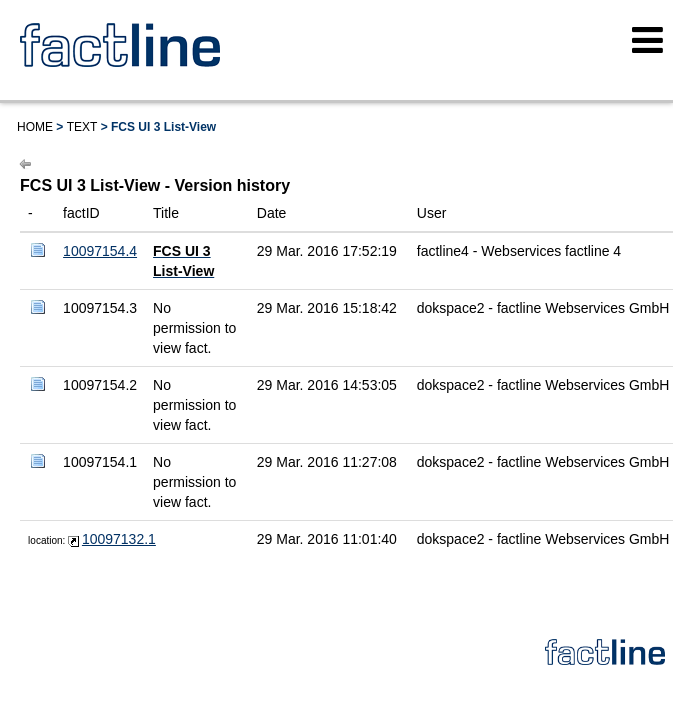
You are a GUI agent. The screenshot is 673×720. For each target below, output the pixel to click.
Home (35, 127)
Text (82, 127)
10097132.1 (119, 539)
